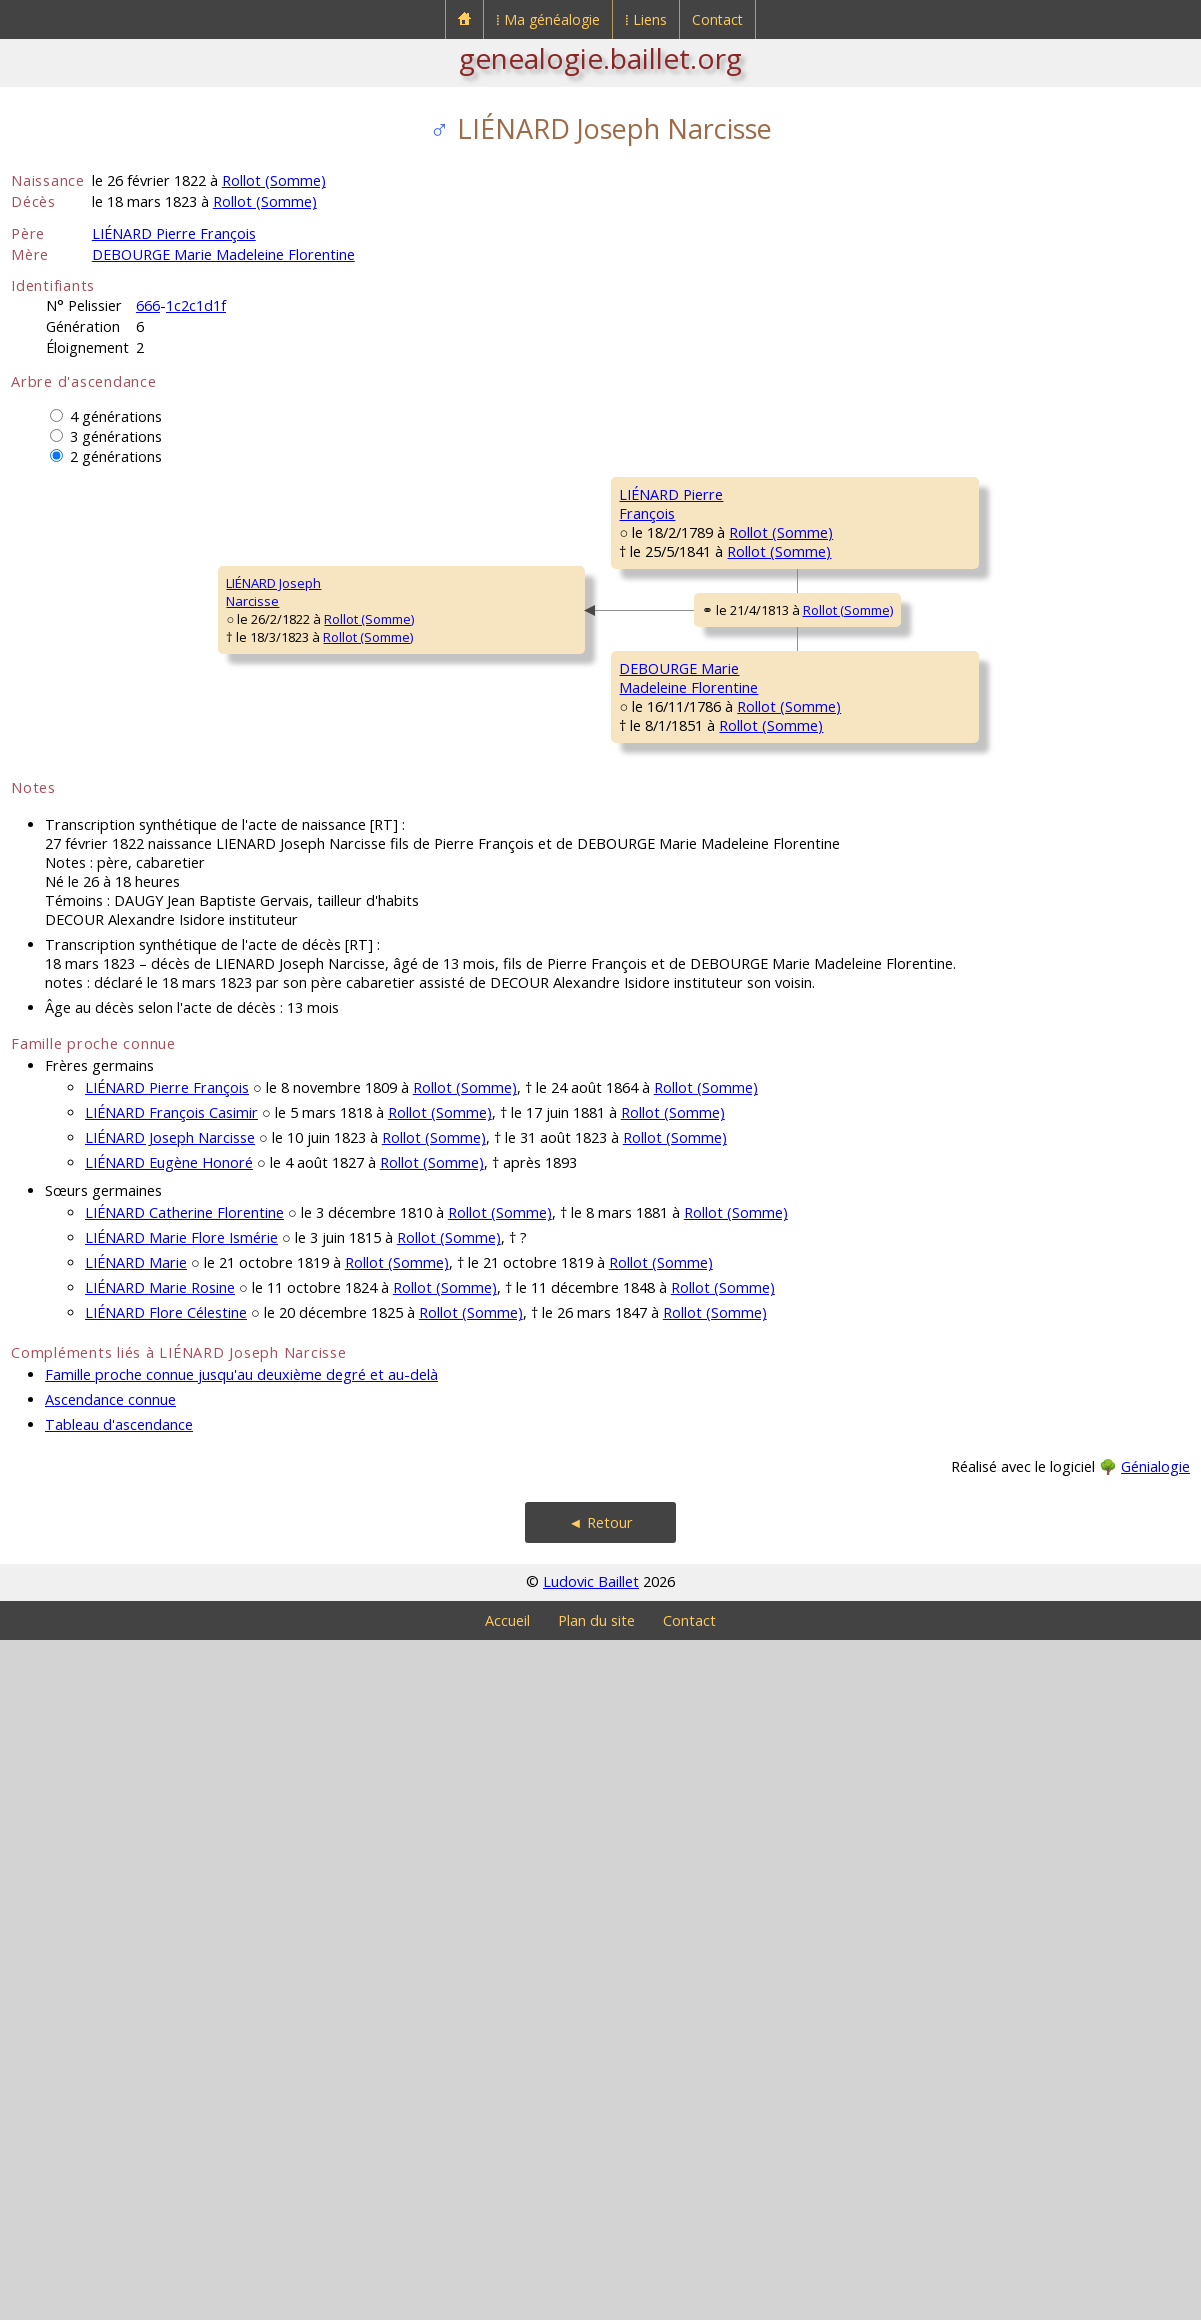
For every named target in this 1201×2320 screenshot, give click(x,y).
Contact (717, 19)
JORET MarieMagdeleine (953, 1361)
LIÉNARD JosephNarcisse (71, 932)
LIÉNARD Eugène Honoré (169, 1842)
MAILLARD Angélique (978, 614)
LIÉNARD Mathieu (968, 494)
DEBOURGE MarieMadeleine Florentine (386, 1181)
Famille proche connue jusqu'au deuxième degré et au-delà (241, 2054)
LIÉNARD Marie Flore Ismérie (181, 1917)
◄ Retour (600, 2202)
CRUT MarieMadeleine (952, 881)
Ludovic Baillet (591, 2261)
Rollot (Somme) (274, 180)
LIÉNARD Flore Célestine (166, 1992)
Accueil (507, 2300)
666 (148, 305)
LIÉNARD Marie (136, 1942)
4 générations (116, 416)
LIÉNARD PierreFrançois (367, 692)
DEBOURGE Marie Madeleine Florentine (223, 254)
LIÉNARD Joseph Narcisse (170, 1817)
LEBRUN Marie (959, 1112)
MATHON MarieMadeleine (666, 821)
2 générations (116, 456)
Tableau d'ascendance (119, 2104)
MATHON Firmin (963, 752)
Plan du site (596, 2300)
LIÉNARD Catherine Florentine (184, 1892)
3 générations (116, 436)
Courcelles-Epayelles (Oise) (773, 599)
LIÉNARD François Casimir (171, 1792)
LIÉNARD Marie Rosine (160, 1967)
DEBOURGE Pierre (971, 992)
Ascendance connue (110, 2079)
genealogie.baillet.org (600, 58)
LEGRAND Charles (970, 1232)
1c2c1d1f (196, 305)
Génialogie (1155, 2146)
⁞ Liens (646, 19)
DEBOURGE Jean (669, 1052)
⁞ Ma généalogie (548, 19)
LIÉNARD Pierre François (174, 233)
